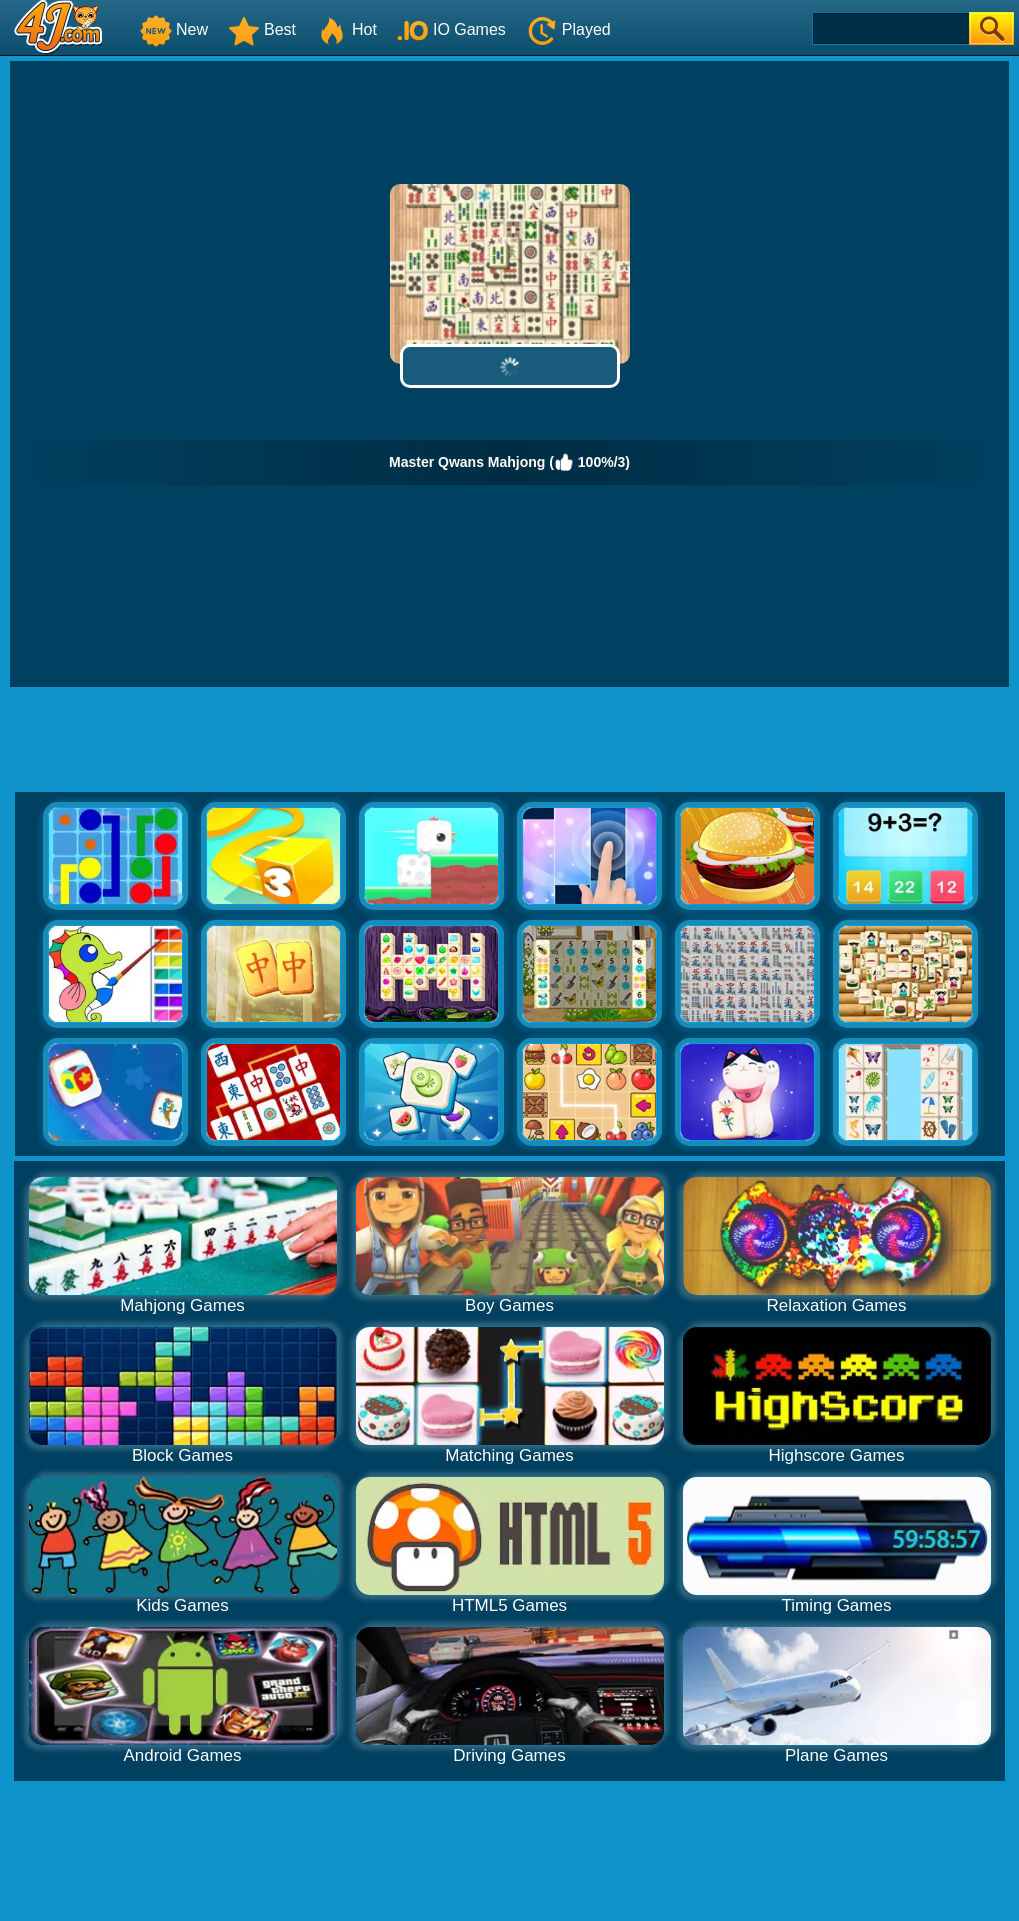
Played (568, 29)
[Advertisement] (510, 742)
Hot (346, 29)
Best (262, 29)
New (174, 29)
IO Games (451, 29)
